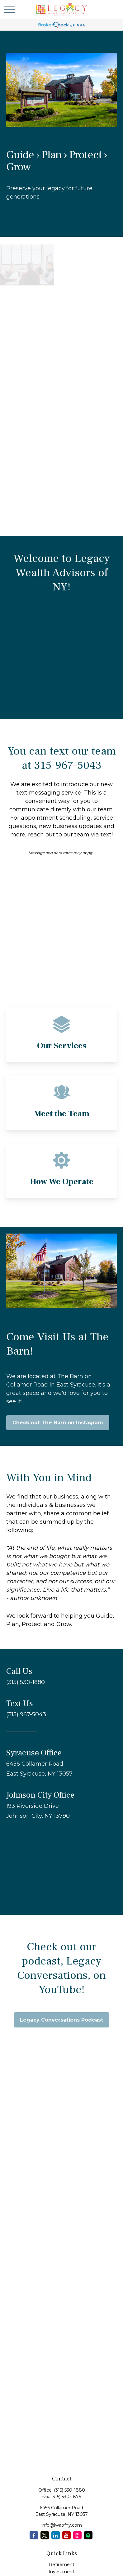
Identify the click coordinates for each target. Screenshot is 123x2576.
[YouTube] (66, 2535)
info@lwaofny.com (61, 2525)
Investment (61, 2571)
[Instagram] (77, 2535)
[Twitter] (44, 2535)
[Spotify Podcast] (88, 2535)
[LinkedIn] (55, 2535)
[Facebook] (34, 2535)
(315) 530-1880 (69, 2490)
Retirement (61, 2564)
